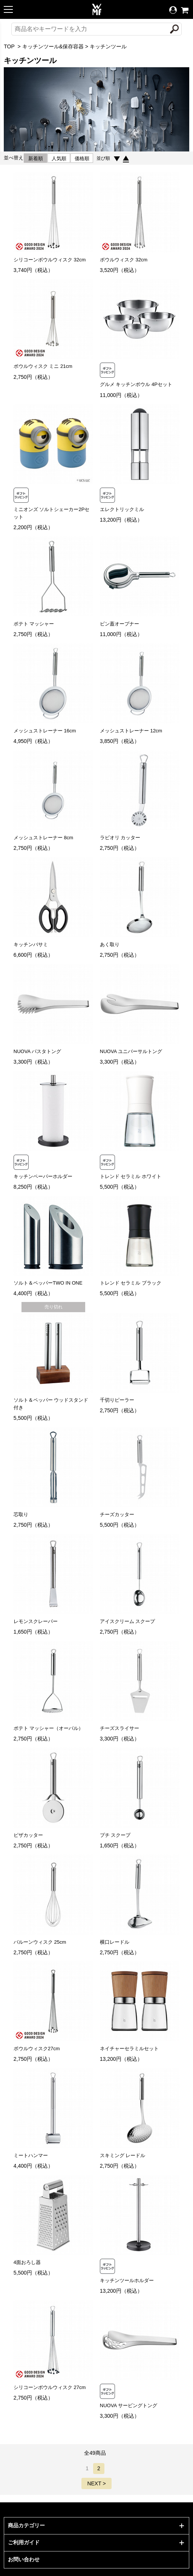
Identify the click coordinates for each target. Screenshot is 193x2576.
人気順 (59, 158)
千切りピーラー (117, 1400)
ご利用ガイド (24, 2542)
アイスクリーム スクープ (127, 1621)
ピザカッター (28, 1835)
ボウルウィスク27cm (37, 2048)
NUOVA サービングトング (128, 2405)
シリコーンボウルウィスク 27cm (50, 2387)
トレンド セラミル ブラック (130, 1283)
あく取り (109, 944)
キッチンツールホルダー (127, 2280)
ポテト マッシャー (34, 624)
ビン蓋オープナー (119, 624)
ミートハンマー (31, 2155)
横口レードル (114, 1942)
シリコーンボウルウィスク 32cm (50, 260)
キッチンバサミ (31, 944)
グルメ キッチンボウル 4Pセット (136, 384)
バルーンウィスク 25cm (40, 1942)
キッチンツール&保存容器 (53, 46)
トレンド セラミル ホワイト (130, 1176)
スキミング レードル (123, 2155)
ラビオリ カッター (120, 837)
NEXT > (96, 2483)
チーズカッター (117, 1514)
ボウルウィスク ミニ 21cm (43, 366)
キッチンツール (108, 46)
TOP (9, 46)
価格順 (82, 158)
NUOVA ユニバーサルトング (131, 1051)
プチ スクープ (115, 1835)
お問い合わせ (24, 2559)
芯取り (21, 1514)
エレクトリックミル (122, 509)
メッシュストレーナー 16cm (45, 731)
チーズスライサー (119, 1728)
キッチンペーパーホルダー (43, 1176)
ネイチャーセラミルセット (129, 2048)
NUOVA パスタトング (37, 1051)
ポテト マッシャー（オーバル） (49, 1728)
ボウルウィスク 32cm (123, 260)
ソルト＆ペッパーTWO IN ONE (48, 1283)
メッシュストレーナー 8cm (43, 837)
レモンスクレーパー (36, 1621)
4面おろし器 (27, 2262)
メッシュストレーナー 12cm (131, 731)
